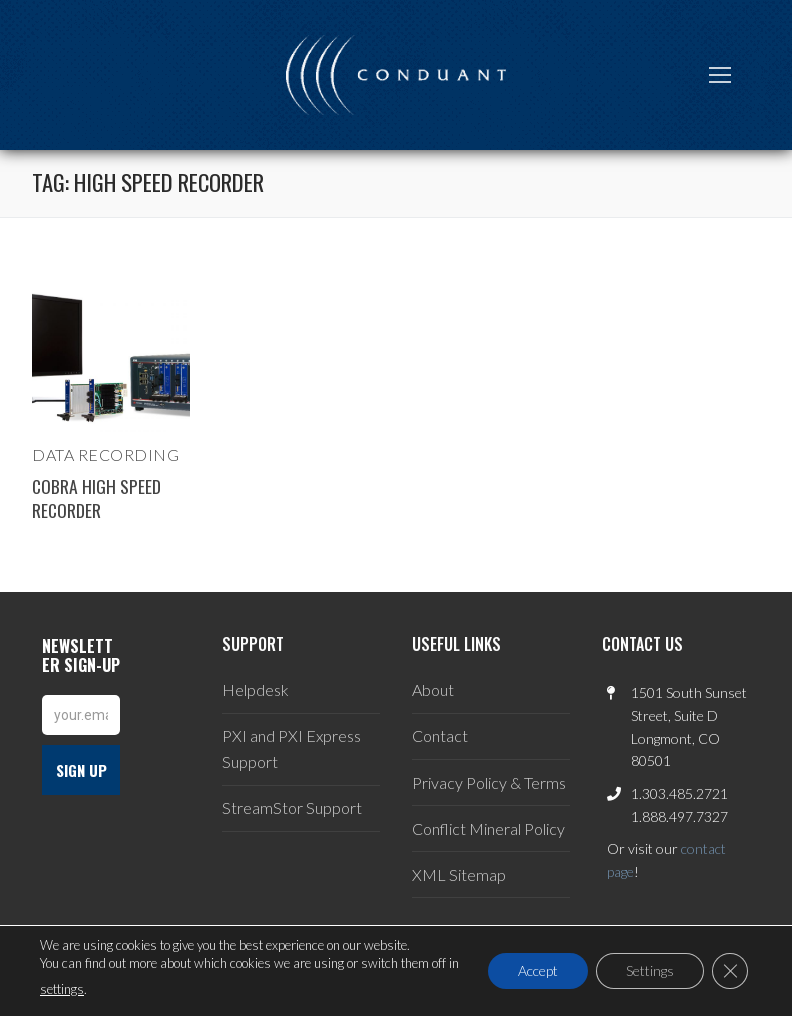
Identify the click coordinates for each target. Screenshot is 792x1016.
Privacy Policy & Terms (489, 782)
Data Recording (105, 454)
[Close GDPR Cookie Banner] (730, 971)
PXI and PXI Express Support (291, 748)
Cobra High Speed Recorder (96, 498)
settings (62, 989)
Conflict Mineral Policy (488, 828)
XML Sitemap (459, 874)
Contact (440, 735)
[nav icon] (720, 75)
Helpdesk (255, 689)
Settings (650, 970)
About (433, 689)
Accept (538, 970)
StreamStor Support (292, 807)
